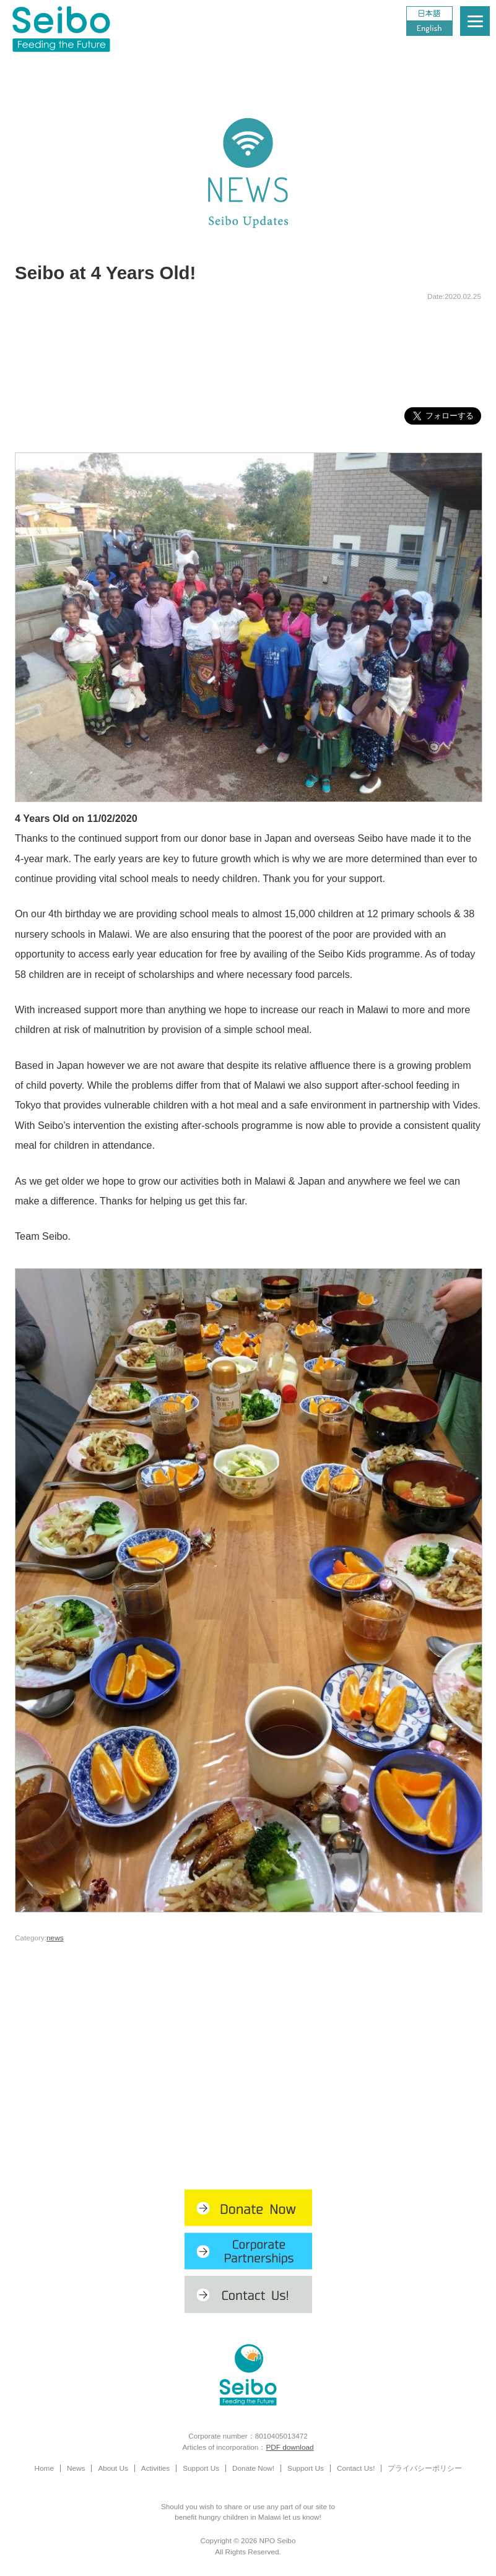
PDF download (289, 2447)
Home (44, 2468)
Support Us (201, 2468)
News (76, 2468)
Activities (155, 2468)
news (54, 1938)
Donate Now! (253, 2468)
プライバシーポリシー (425, 2468)
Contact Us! (356, 2468)
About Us (113, 2468)
